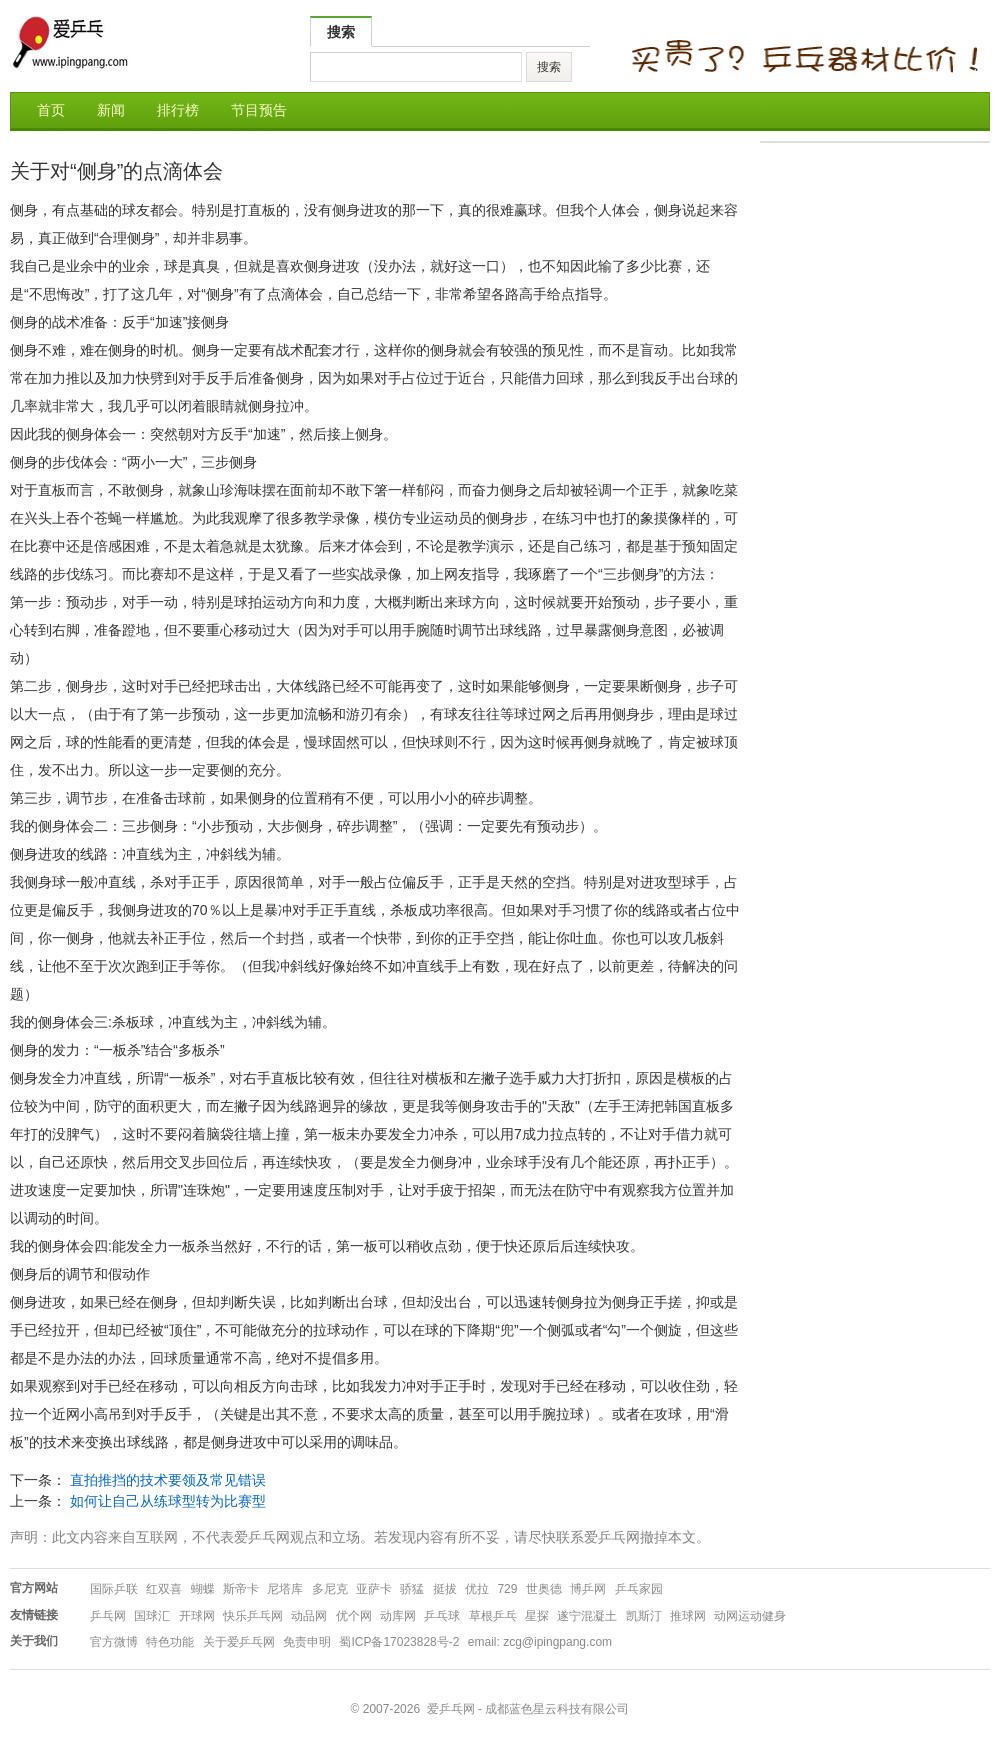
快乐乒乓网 (253, 1616)
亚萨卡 (374, 1589)
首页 (51, 110)
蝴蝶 (203, 1589)
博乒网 (588, 1589)
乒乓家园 (639, 1589)
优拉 (477, 1589)
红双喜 (164, 1589)
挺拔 (445, 1589)
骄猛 (412, 1589)
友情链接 (34, 1615)
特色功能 (170, 1642)
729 (507, 1589)
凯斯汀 (644, 1616)
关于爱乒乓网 (239, 1642)
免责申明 (307, 1642)
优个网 (354, 1616)
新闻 (111, 110)
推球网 (688, 1616)
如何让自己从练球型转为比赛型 (168, 1501)
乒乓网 (108, 1616)
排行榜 (178, 110)
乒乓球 (442, 1616)
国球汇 (152, 1616)
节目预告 (259, 110)
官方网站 (34, 1588)
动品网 (309, 1616)
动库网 (398, 1616)
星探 (537, 1616)
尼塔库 (285, 1589)
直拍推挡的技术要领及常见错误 (168, 1480)
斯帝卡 (241, 1589)
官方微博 (114, 1642)
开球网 (197, 1616)
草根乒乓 (493, 1616)
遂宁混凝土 (587, 1616)
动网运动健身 (750, 1616)
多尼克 (330, 1589)
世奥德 (544, 1589)
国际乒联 (114, 1589)
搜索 (341, 32)
